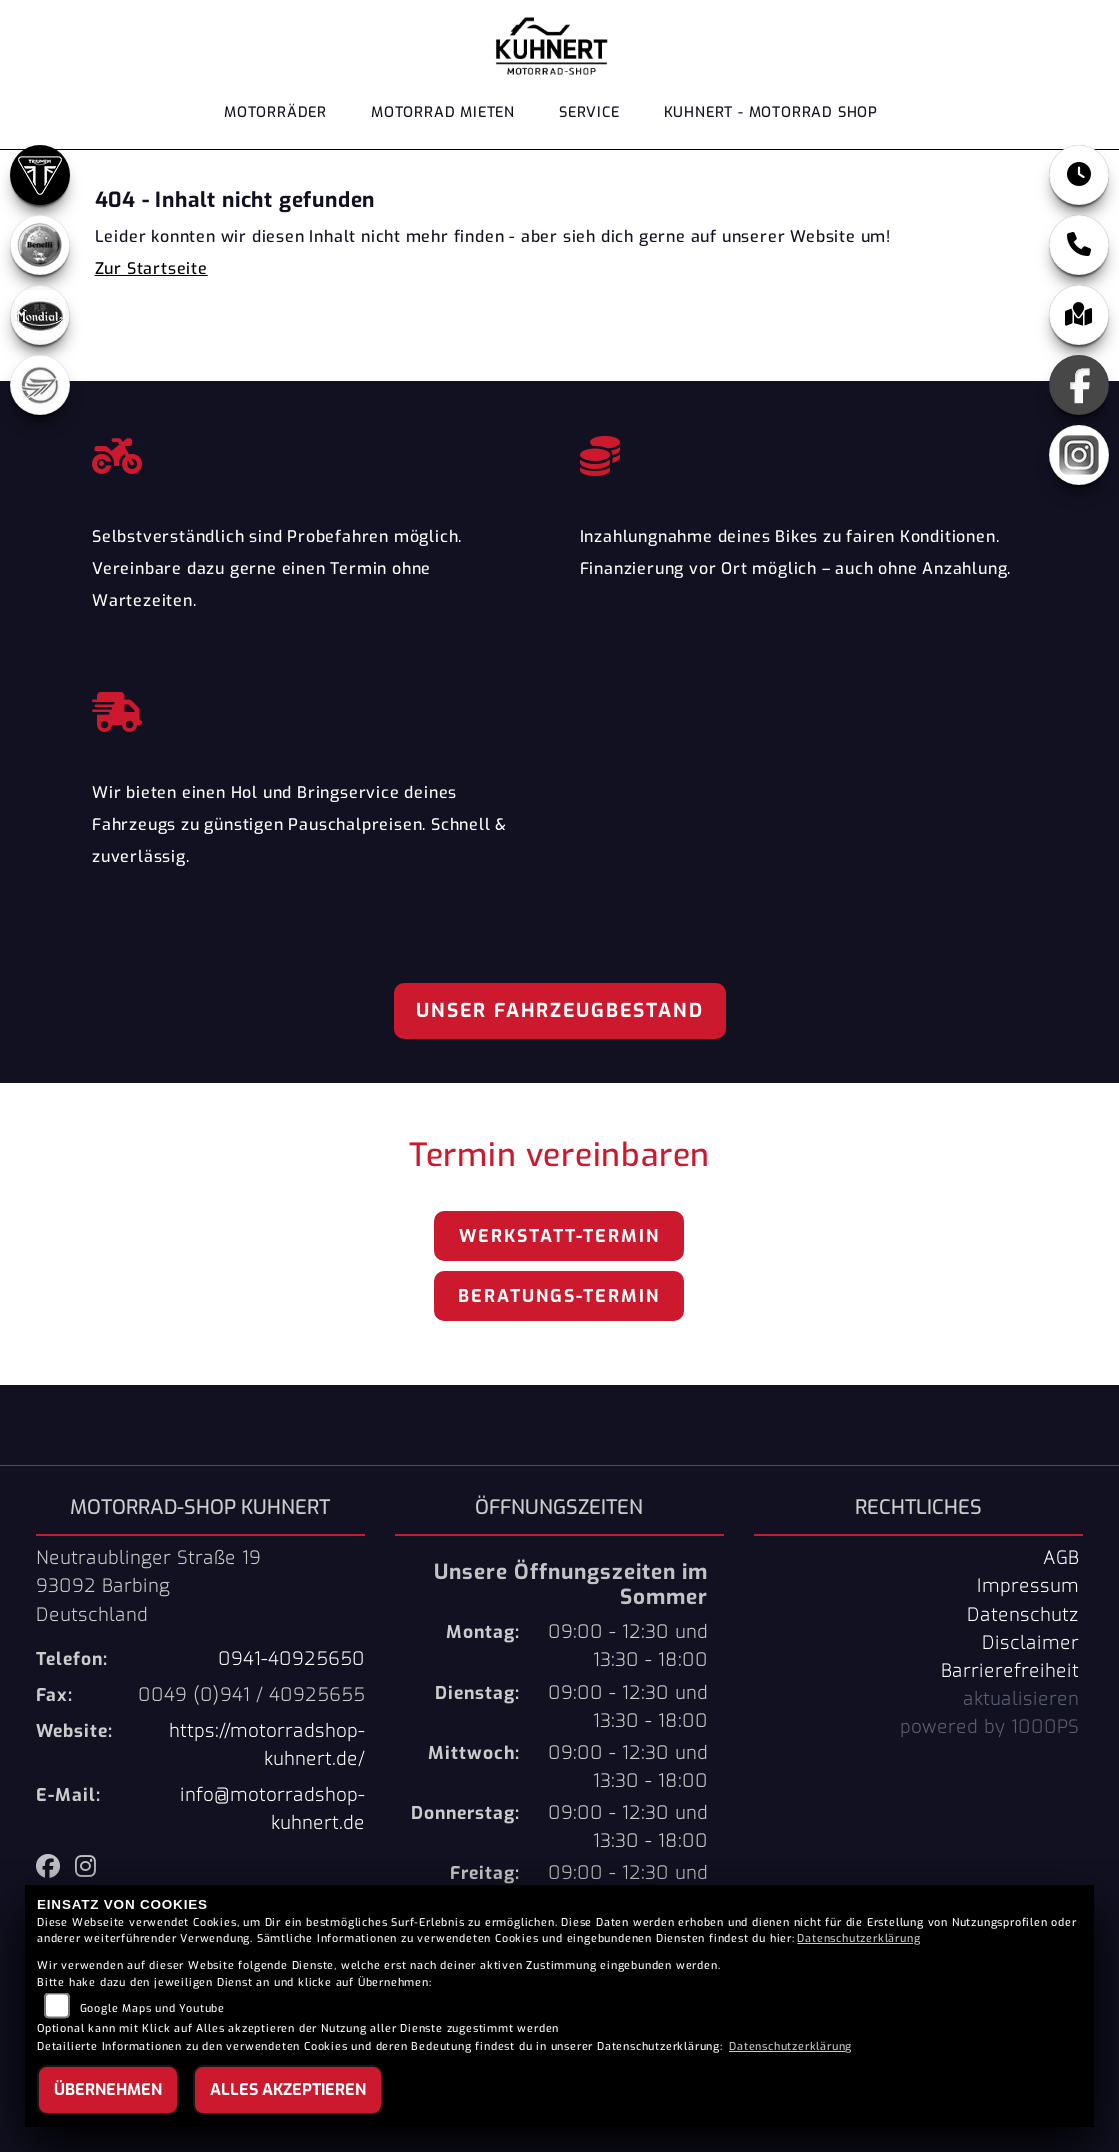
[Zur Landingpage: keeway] (40, 385)
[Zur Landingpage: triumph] (40, 175)
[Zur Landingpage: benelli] (40, 245)
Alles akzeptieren (288, 2089)
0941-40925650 (291, 1659)
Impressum (1028, 1586)
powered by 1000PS (989, 1727)
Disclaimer (1030, 1643)
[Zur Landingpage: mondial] (40, 315)
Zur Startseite (151, 268)
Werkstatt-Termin (559, 1236)
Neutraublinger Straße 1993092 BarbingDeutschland (148, 1586)
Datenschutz (1023, 1615)
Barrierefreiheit (1010, 1671)
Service (589, 112)
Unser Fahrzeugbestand (560, 1010)
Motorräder (275, 112)
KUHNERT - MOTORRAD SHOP (771, 112)
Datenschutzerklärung (858, 1938)
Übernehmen (108, 2089)
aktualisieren (1021, 1699)
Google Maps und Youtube (152, 2008)
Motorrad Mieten (443, 112)
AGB (1061, 1558)
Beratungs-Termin (559, 1296)
